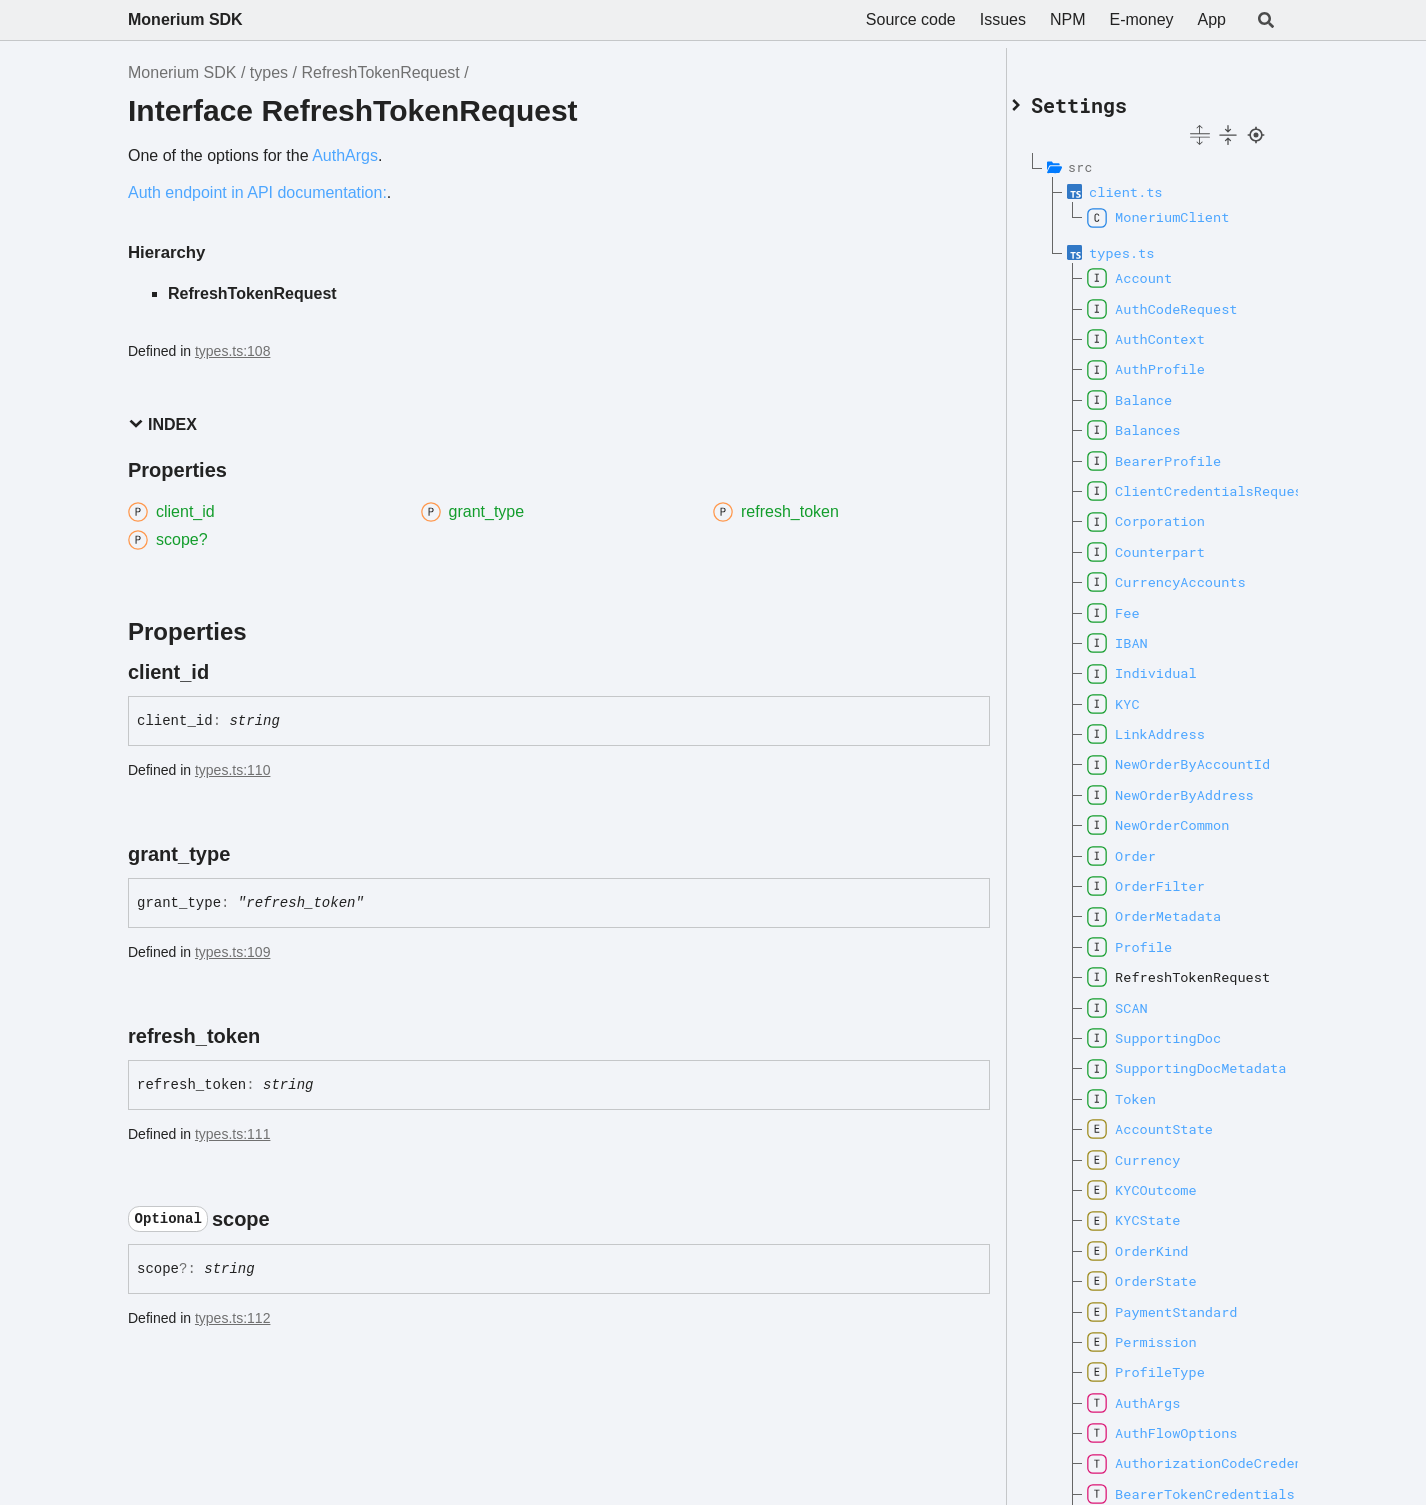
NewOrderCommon (1182, 818)
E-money (1142, 19)
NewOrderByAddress (1183, 787)
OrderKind (1161, 1243)
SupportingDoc (1178, 1030)
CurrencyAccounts (1183, 575)
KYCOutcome (1166, 1182)
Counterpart (1170, 544)
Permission (1166, 1334)
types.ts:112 (233, 1318)
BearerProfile (1178, 453)
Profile (1153, 939)
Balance (1153, 392)
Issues (1003, 19)
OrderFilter (1170, 878)
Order (1145, 848)
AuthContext (1170, 331)
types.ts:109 (233, 952)
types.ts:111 (233, 1134)
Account (1153, 271)
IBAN (1141, 635)
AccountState (1174, 1122)
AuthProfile (1170, 362)
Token (1145, 1091)
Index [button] (162, 424)
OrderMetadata (1178, 909)
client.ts (1149, 184)
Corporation (1170, 514)
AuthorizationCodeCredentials (1183, 1456)
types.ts (1145, 245)
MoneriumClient (1182, 210)
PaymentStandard (1183, 1304)
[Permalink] (227, 672)
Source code (911, 19)
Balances (1157, 423)
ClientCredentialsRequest (1183, 483)
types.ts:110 (233, 770)
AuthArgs (345, 155)
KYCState (1157, 1213)
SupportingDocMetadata (1183, 1061)
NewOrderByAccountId (1183, 757)
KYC (1137, 696)
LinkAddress (1170, 726)
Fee (1137, 605)
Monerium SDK (185, 19)
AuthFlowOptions (1183, 1425)
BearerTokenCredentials (1183, 1486)
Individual (1166, 666)
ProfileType (1170, 1365)
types (269, 72)
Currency (1157, 1152)
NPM (1068, 19)
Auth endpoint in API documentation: (257, 192)
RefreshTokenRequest (380, 72)
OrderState (1166, 1274)
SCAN (1141, 1000)
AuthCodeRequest (1183, 301)
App (1212, 19)
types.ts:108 (233, 351)
